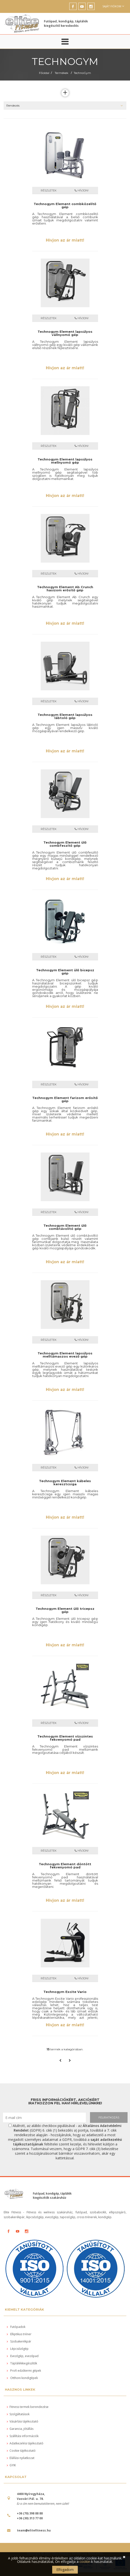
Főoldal (44, 73)
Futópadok (16, 2327)
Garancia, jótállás (20, 2429)
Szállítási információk (23, 2436)
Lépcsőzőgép (18, 2349)
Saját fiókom (113, 6)
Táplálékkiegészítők (22, 2363)
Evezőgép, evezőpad (23, 2356)
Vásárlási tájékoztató (22, 2421)
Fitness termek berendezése (28, 2407)
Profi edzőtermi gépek (24, 2371)
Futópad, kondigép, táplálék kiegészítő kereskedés (66, 23)
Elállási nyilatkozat (20, 2458)
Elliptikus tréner (19, 2334)
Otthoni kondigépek (22, 2378)
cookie (85, 2561)
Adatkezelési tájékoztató (25, 2443)
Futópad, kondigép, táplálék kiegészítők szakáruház (52, 2195)
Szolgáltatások (18, 2414)
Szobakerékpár (19, 2341)
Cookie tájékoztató (21, 2451)
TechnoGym (82, 73)
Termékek (61, 73)
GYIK (11, 2465)
